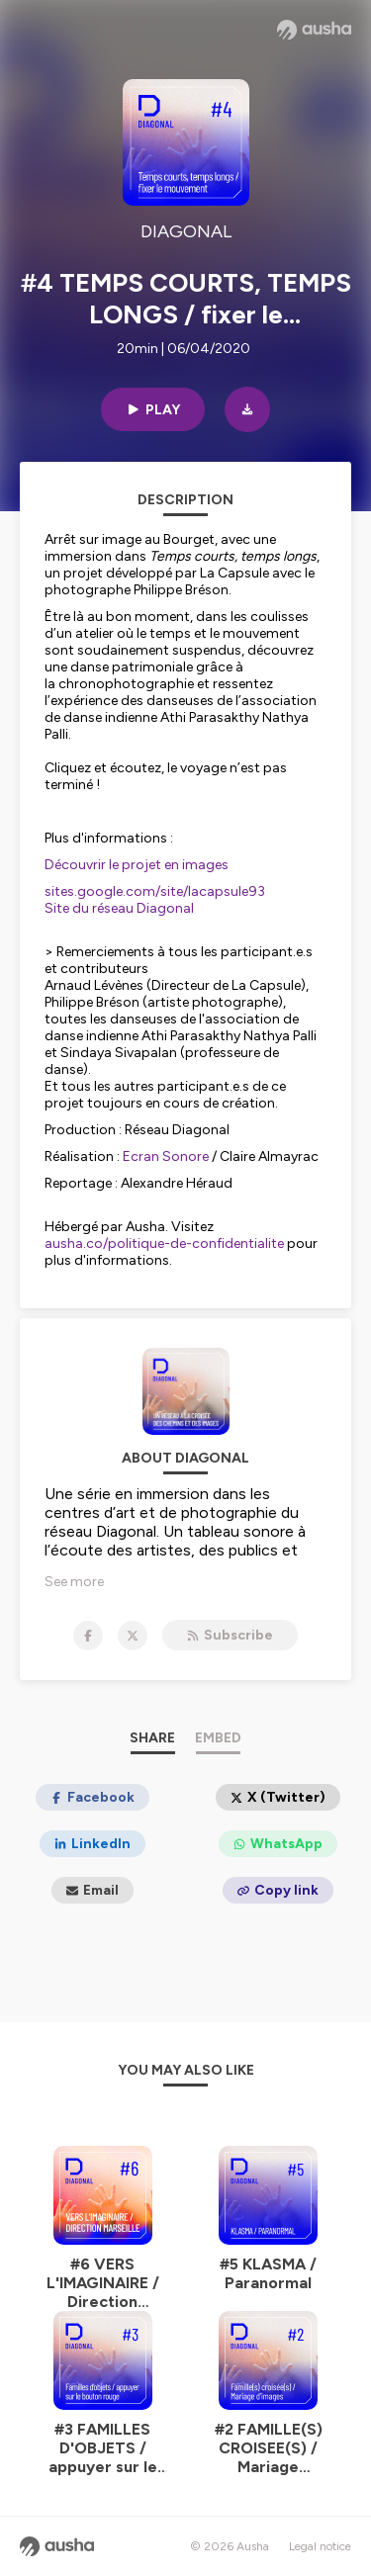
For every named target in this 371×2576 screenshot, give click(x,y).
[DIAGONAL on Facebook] (88, 1635)
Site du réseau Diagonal (119, 908)
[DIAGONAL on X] (132, 1635)
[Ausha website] (314, 30)
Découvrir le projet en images (137, 864)
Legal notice (320, 2546)
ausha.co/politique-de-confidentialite (164, 1243)
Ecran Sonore (166, 1156)
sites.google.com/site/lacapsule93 (155, 891)
